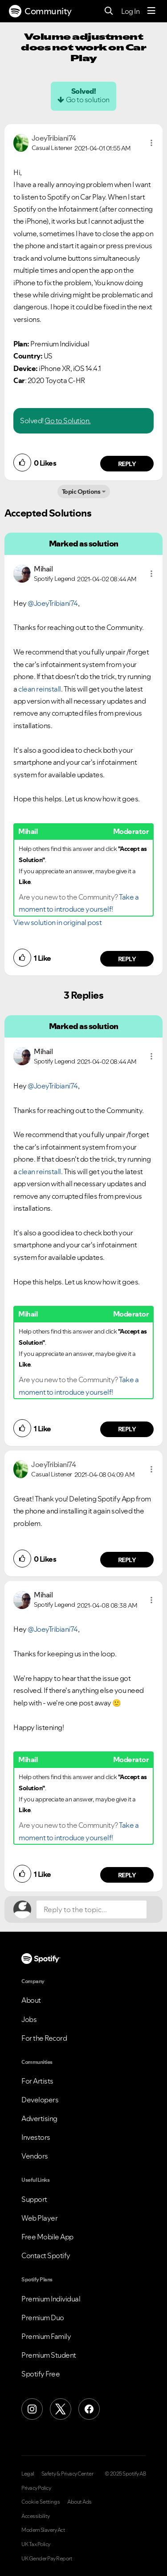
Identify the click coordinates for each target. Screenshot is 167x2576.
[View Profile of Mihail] (43, 569)
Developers (39, 2100)
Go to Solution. (68, 420)
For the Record (44, 2038)
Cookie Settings (40, 2501)
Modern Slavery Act (43, 2530)
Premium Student (48, 2355)
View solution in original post (57, 922)
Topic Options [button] (81, 491)
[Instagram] (32, 2409)
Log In (130, 11)
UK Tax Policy (35, 2544)
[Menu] (151, 11)
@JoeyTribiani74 (53, 603)
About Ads (79, 2501)
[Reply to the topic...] (92, 1909)
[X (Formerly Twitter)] (60, 2409)
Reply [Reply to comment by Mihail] (127, 959)
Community (40, 11)
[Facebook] (89, 2409)
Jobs (29, 2019)
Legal (27, 2473)
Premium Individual (50, 2299)
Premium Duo (42, 2317)
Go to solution (88, 99)
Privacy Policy (36, 2488)
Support (34, 2199)
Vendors (34, 2156)
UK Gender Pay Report (46, 2558)
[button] (151, 143)
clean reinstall (39, 689)
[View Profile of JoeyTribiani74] (54, 138)
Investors (35, 2137)
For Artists (37, 2081)
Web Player (39, 2218)
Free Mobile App (47, 2237)
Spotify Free (40, 2374)
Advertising (39, 2118)
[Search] (109, 11)
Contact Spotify (45, 2255)
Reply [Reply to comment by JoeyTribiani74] (127, 463)
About (31, 2000)
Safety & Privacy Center (67, 2473)
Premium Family (46, 2336)
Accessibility (35, 2516)
